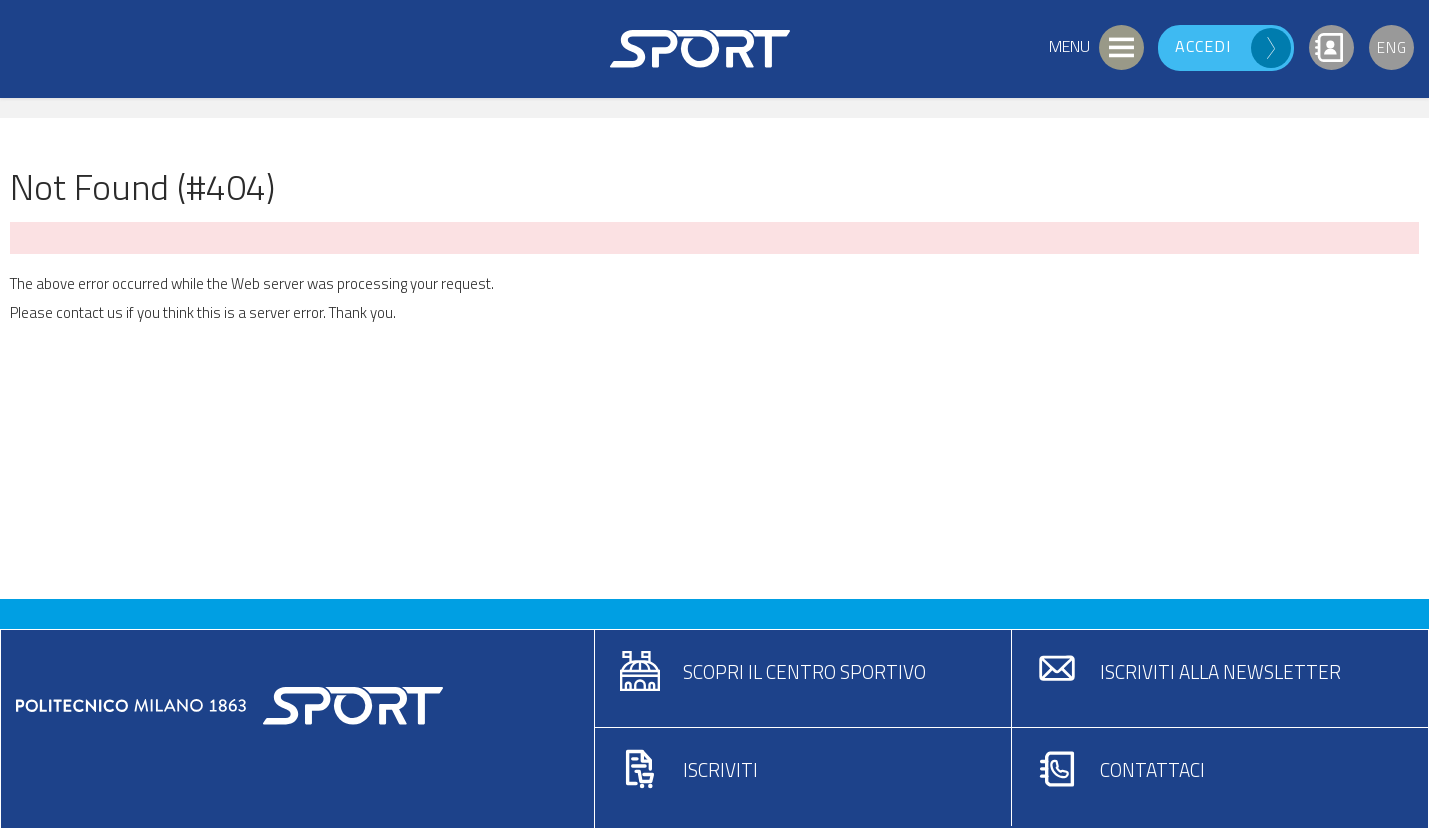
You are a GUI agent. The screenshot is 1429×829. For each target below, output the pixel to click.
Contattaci (1152, 769)
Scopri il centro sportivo (804, 671)
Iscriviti (720, 769)
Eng (1392, 47)
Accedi (1203, 46)
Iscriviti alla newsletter (1220, 671)
